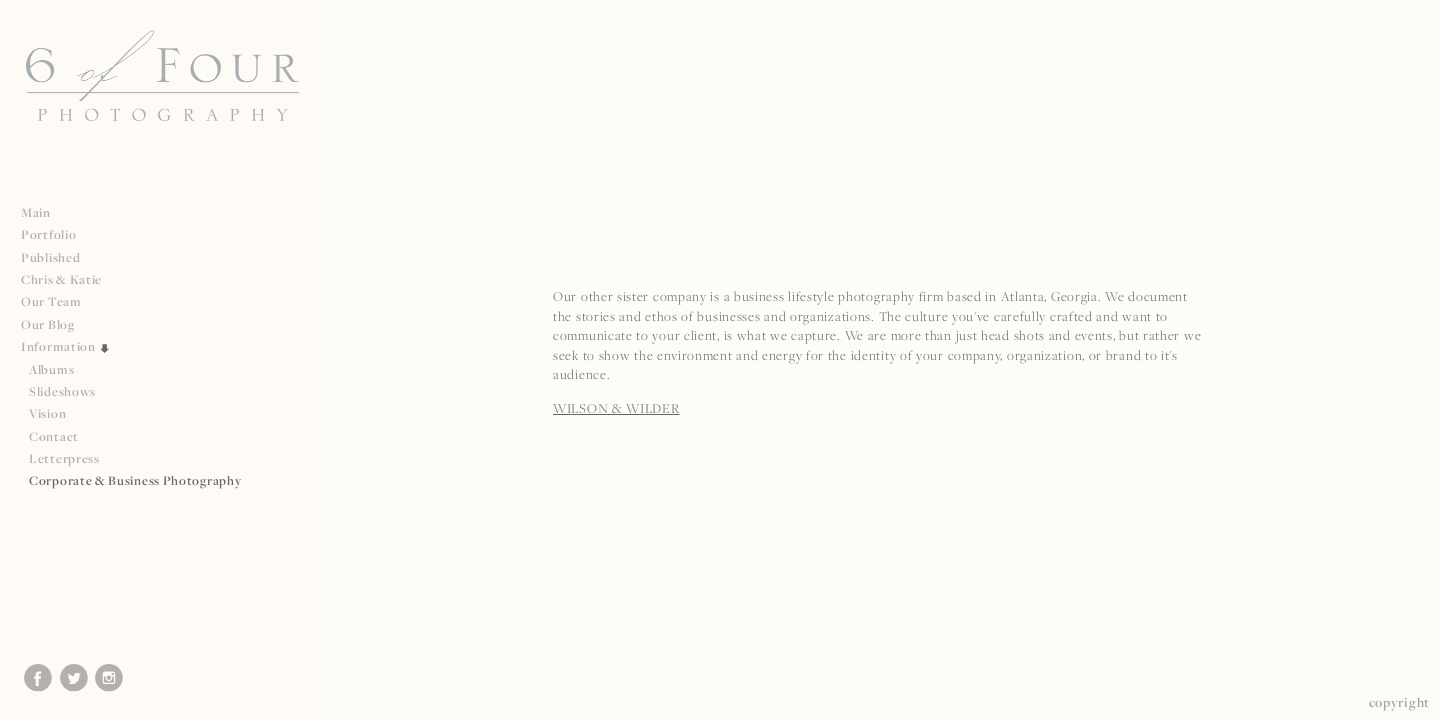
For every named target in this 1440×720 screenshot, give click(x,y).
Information (66, 346)
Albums (51, 369)
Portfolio (56, 234)
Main (36, 212)
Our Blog (48, 324)
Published (58, 257)
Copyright (1399, 702)
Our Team (59, 301)
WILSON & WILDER (616, 408)
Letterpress (64, 458)
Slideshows (62, 391)
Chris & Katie (61, 279)
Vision (47, 413)
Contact (54, 436)
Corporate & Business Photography (135, 480)
